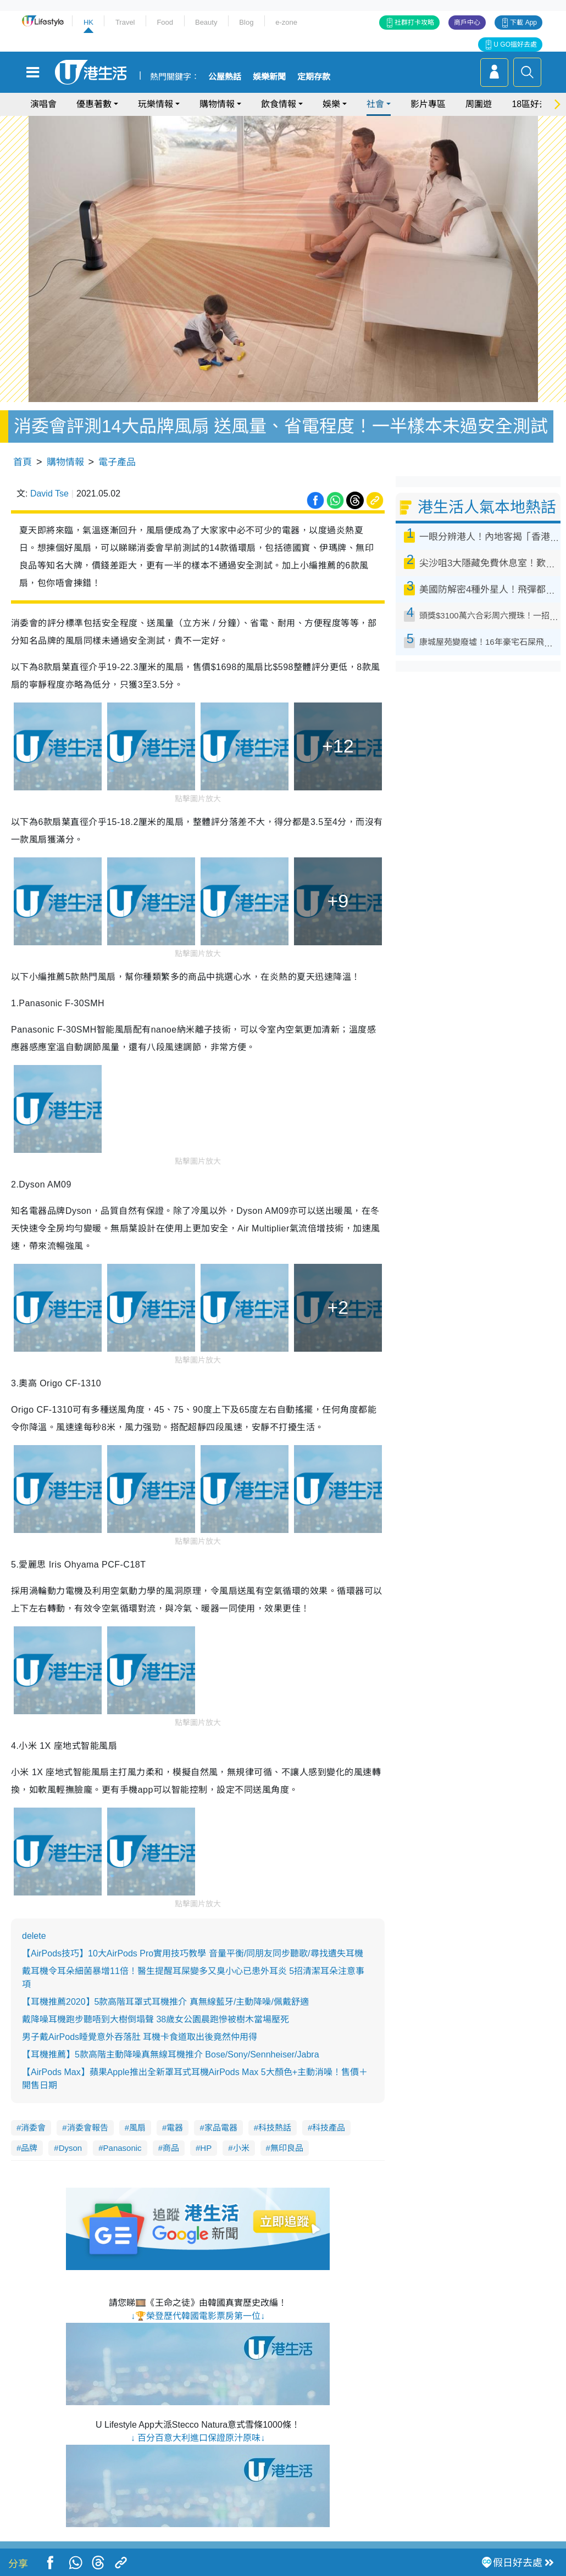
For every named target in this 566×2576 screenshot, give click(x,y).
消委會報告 (87, 2127)
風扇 (137, 2127)
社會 (375, 104)
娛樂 (331, 104)
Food (165, 22)
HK (88, 22)
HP (206, 2148)
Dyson (70, 2148)
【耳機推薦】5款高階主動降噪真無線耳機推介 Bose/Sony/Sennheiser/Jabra (170, 2054)
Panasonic (122, 2148)
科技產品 (328, 2127)
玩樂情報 (155, 104)
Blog (246, 22)
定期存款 (313, 77)
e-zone (286, 22)
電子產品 (117, 462)
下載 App (523, 22)
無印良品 (286, 2148)
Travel (125, 22)
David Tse (49, 493)
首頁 (22, 462)
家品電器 (220, 2127)
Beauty (206, 22)
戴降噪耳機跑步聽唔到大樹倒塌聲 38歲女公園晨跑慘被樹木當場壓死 (155, 2019)
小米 (241, 2148)
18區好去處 (534, 104)
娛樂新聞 (269, 77)
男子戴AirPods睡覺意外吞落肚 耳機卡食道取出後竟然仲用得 (139, 2037)
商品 (171, 2148)
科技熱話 (274, 2127)
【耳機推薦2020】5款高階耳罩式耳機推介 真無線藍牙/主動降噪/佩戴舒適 (165, 2001)
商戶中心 (467, 22)
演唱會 (43, 104)
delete (34, 1936)
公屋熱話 (224, 77)
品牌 (29, 2148)
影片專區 (428, 104)
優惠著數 (94, 104)
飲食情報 (278, 104)
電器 (175, 2127)
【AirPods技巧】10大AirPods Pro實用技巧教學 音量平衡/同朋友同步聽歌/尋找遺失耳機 (192, 1953)
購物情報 (217, 104)
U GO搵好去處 (515, 44)
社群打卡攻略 (414, 22)
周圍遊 (478, 104)
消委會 (33, 2127)
